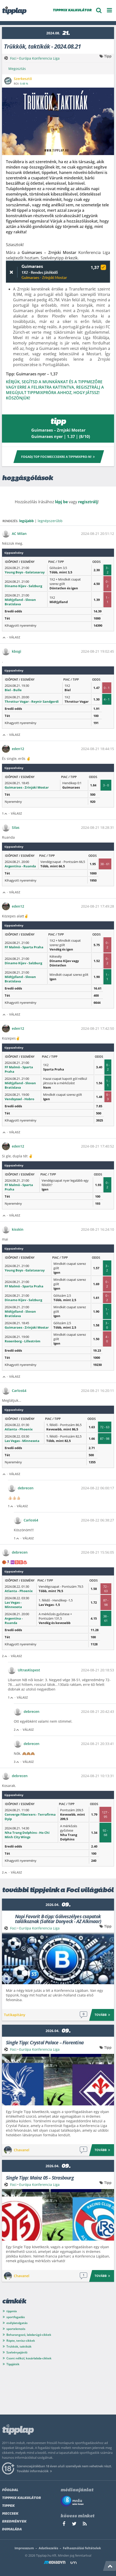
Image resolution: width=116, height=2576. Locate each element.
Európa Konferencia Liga (39, 58)
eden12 (18, 748)
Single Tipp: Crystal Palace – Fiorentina (44, 2042)
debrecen (25, 1488)
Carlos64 (19, 1390)
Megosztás (17, 68)
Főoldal (10, 2490)
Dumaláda (12, 2529)
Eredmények (14, 2521)
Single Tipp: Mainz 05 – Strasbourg (40, 2177)
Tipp (108, 56)
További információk (35, 2471)
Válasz (14, 637)
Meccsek (10, 2514)
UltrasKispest (29, 1670)
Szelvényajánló (16, 2352)
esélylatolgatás (17, 2323)
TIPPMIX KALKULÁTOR (72, 10)
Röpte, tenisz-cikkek (20, 2340)
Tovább (103, 2014)
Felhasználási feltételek (82, 2548)
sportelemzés (15, 2329)
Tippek (8, 2506)
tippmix (11, 2311)
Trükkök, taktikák (19, 2346)
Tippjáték (12, 2364)
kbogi (16, 651)
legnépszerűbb (50, 520)
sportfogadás (15, 2317)
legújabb (26, 520)
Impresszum (24, 2548)
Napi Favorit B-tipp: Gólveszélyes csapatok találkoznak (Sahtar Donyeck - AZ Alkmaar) (58, 1918)
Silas (15, 827)
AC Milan (19, 533)
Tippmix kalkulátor (21, 2498)
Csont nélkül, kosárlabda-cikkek (28, 2358)
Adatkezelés (48, 2548)
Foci (13, 58)
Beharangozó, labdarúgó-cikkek (28, 2335)
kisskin (17, 1229)
